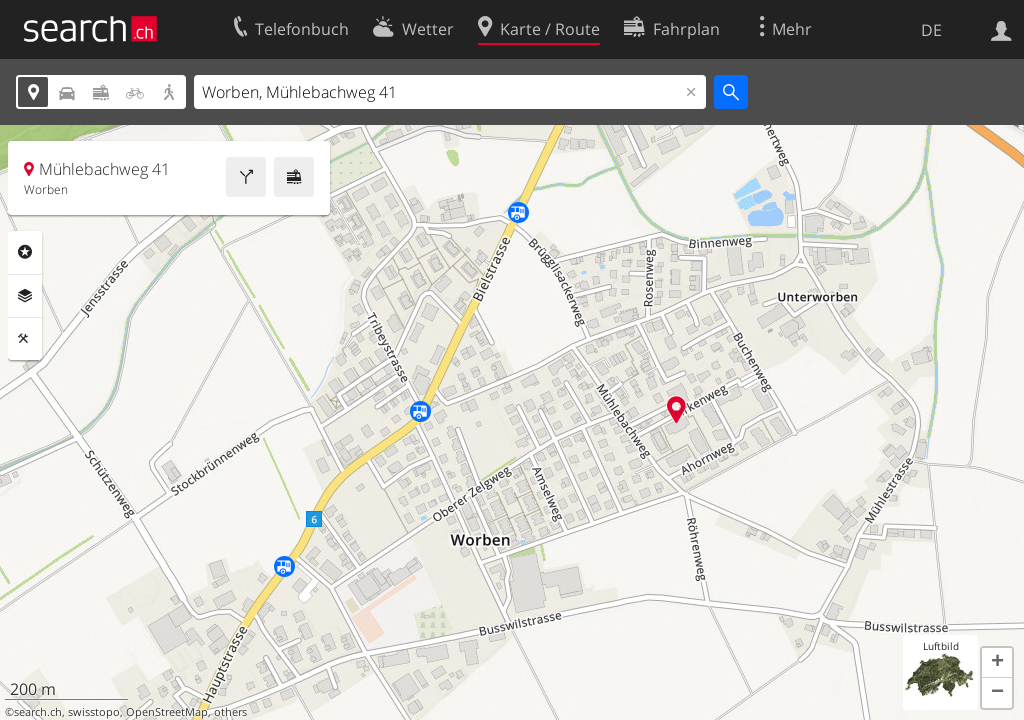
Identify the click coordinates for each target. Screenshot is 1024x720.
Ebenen (25, 296)
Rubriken (25, 252)
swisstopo (94, 712)
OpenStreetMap (167, 712)
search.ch (38, 712)
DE (931, 30)
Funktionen (25, 339)
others (230, 712)
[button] (997, 663)
